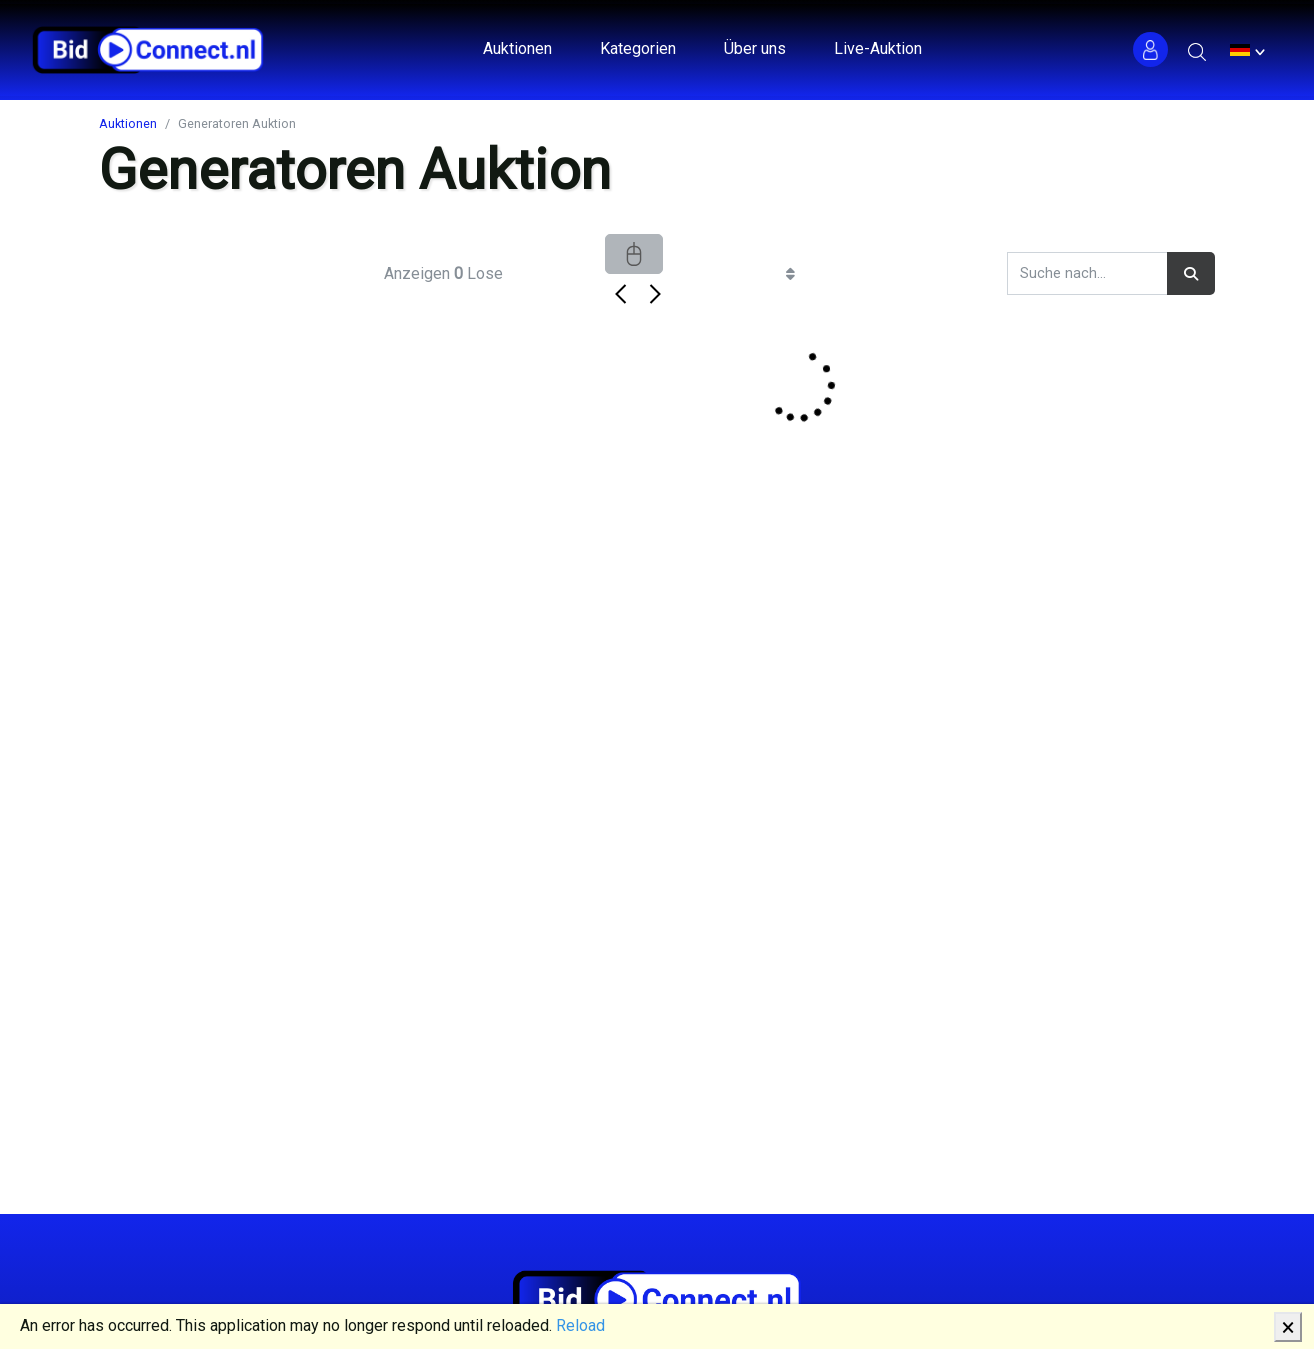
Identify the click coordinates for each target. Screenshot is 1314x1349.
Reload (580, 1325)
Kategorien (638, 48)
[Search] (1087, 273)
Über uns (755, 48)
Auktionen (517, 48)
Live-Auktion (878, 48)
